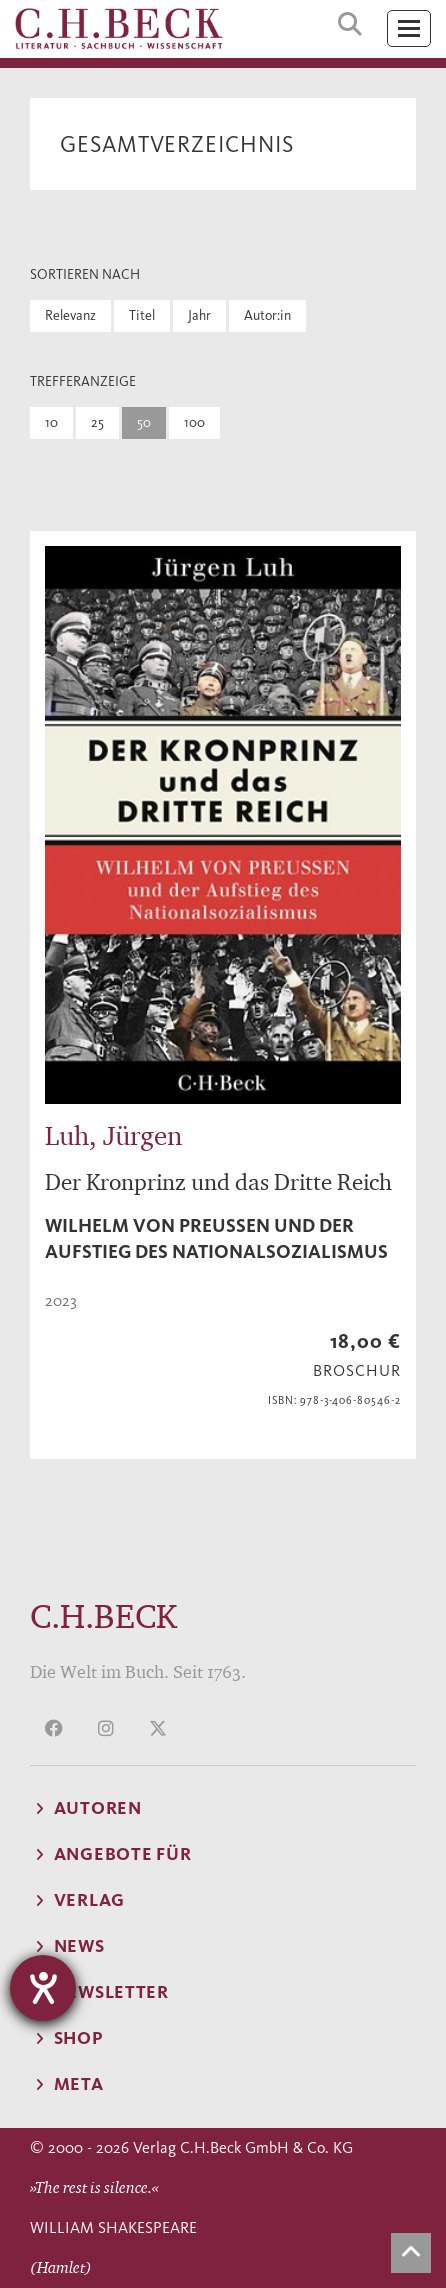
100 (194, 422)
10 (51, 422)
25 (97, 422)
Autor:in (267, 315)
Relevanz (70, 315)
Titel (142, 315)
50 (144, 422)
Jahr (199, 315)
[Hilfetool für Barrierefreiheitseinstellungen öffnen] (43, 1988)
